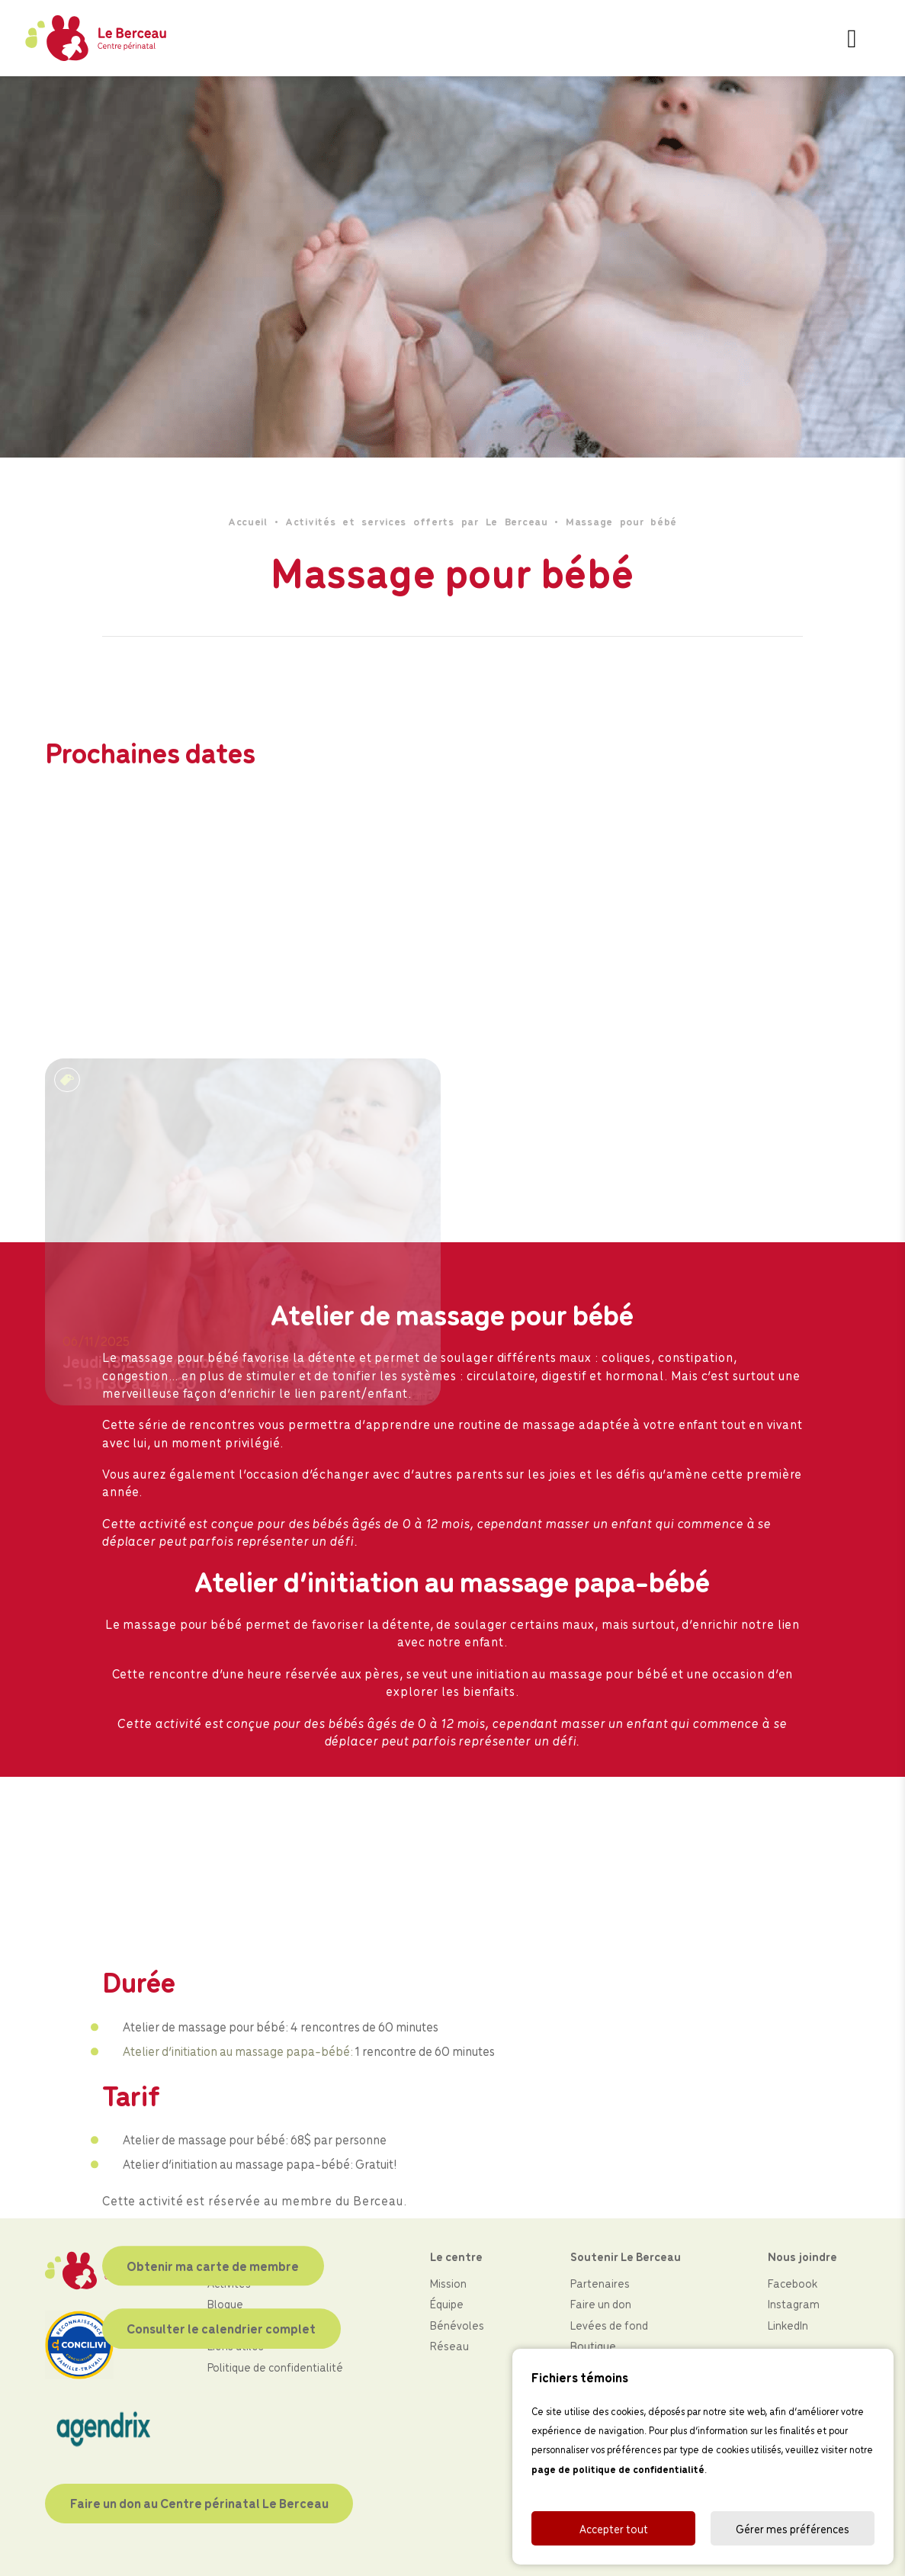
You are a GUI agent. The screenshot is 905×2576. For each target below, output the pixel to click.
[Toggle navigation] (852, 38)
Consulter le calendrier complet (221, 2524)
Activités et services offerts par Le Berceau (416, 521)
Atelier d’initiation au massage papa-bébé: (238, 2246)
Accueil (248, 521)
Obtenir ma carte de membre (213, 2461)
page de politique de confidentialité (617, 2469)
